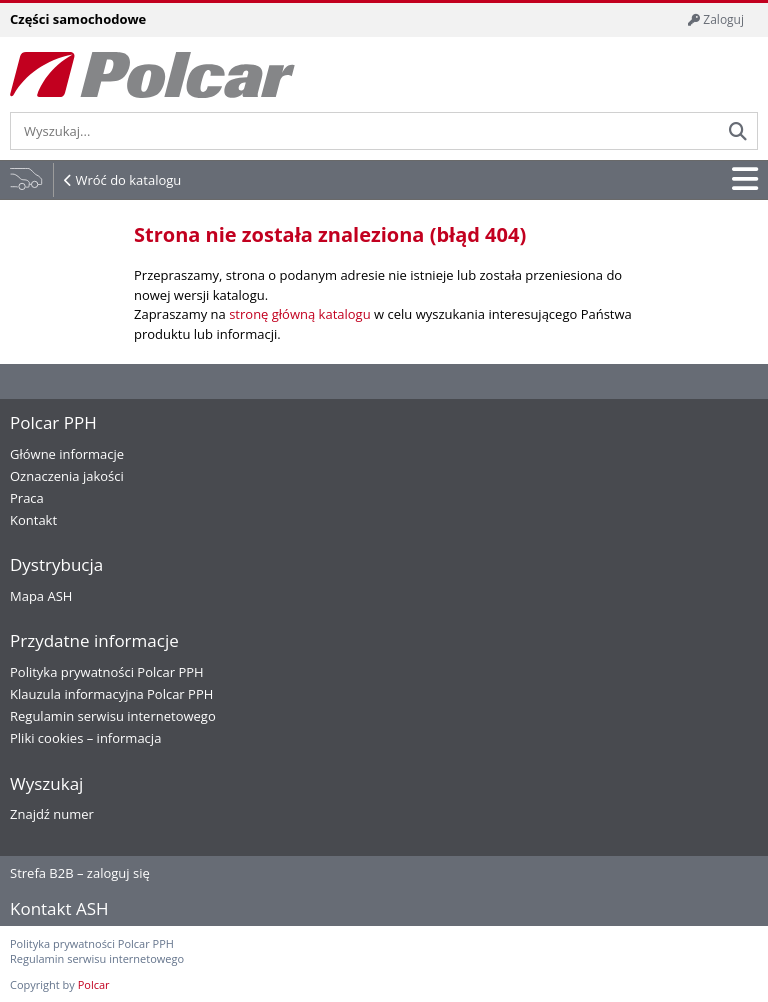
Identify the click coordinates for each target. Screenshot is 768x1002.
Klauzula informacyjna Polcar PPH (111, 694)
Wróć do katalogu (128, 180)
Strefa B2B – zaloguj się (80, 873)
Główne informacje (67, 454)
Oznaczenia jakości (67, 476)
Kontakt (33, 520)
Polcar (94, 984)
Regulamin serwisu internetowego (113, 716)
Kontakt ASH (59, 908)
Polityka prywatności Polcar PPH (107, 672)
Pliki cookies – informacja (85, 738)
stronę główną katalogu (299, 314)
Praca (27, 498)
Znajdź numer (52, 814)
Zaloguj (716, 19)
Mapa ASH (41, 596)
